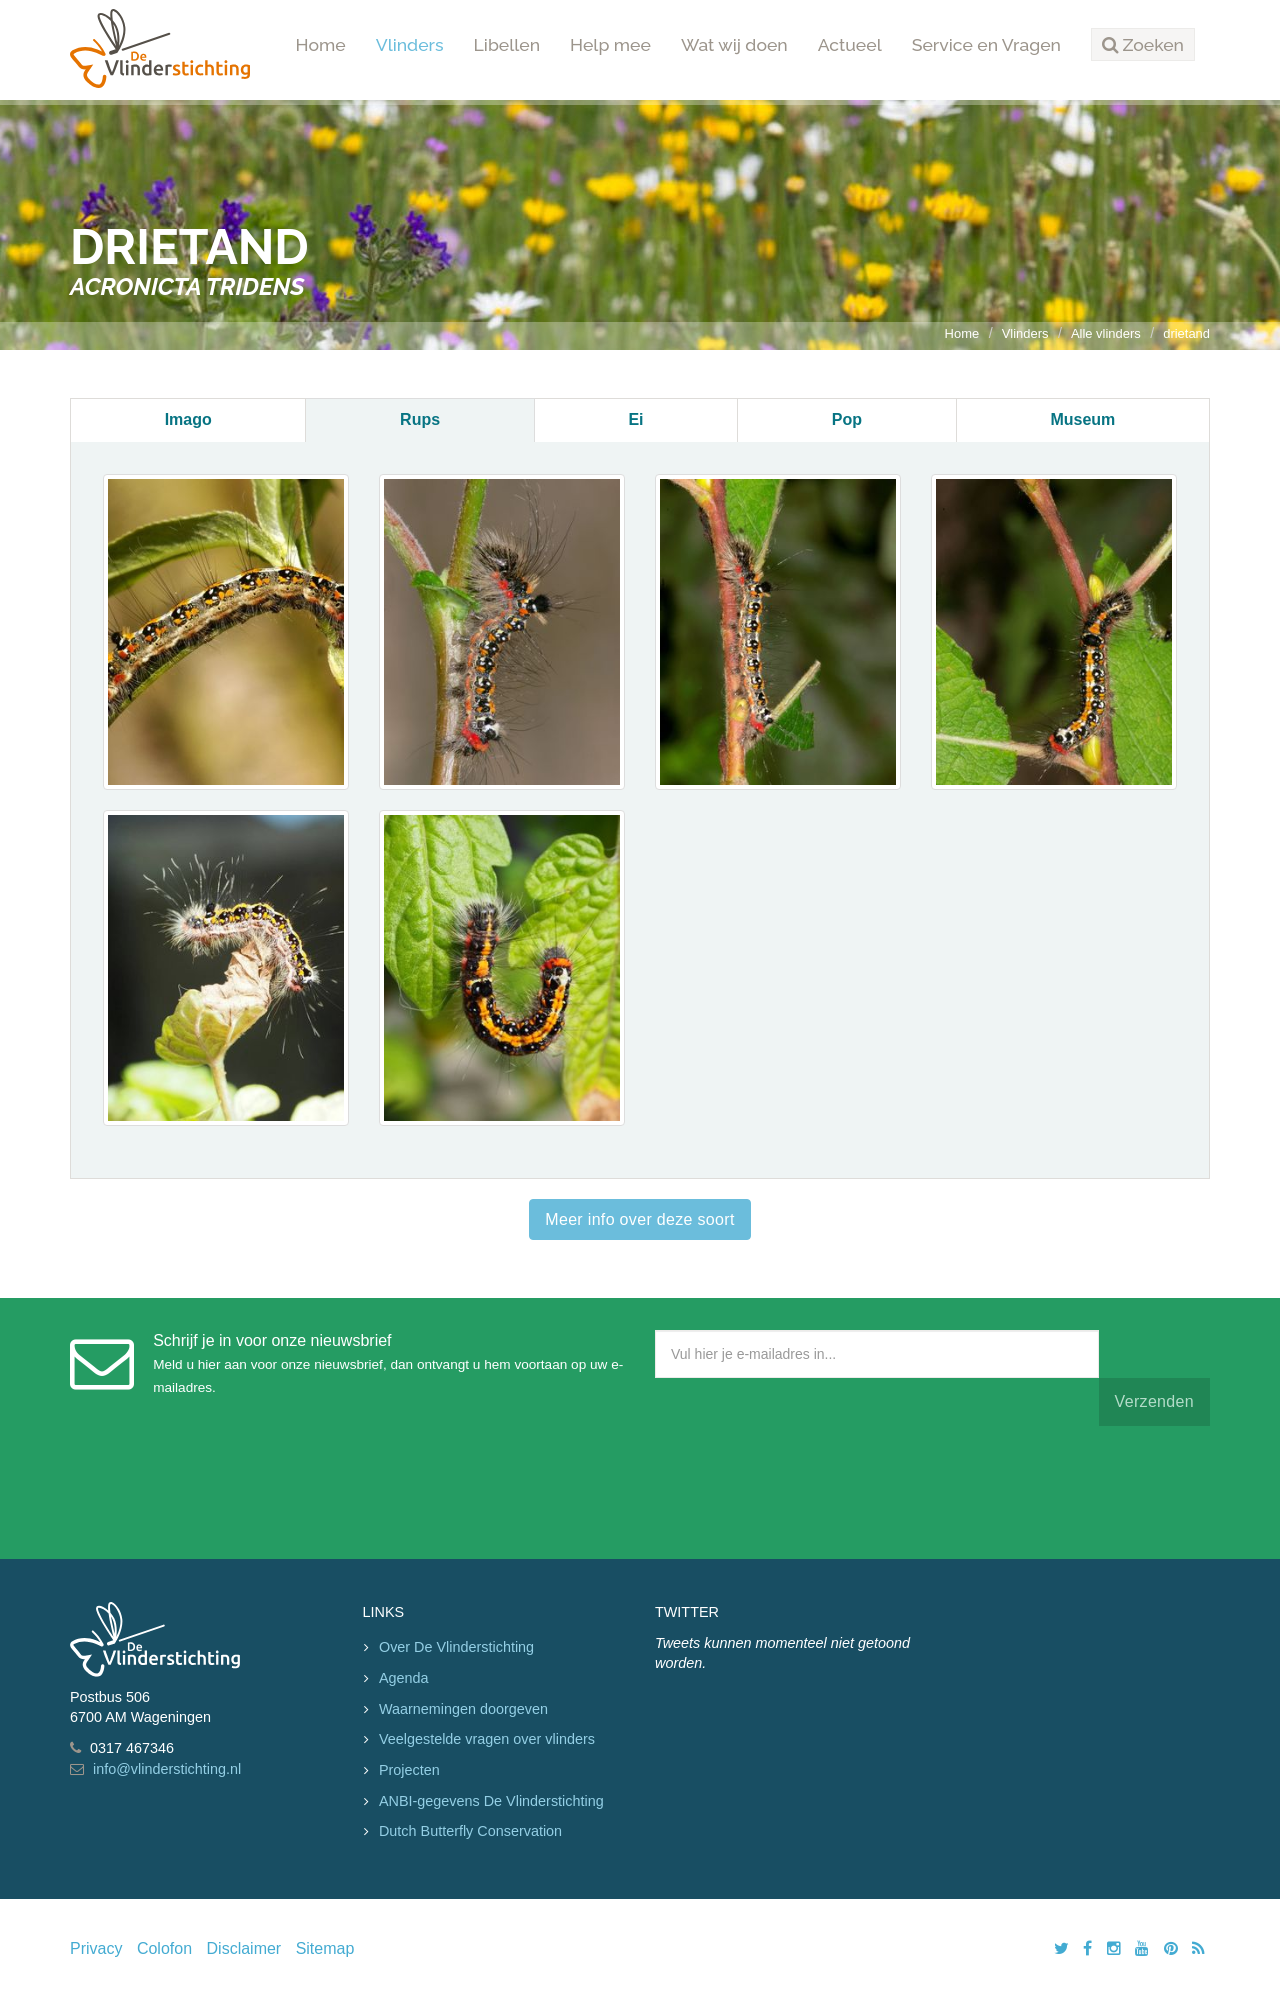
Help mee (610, 44)
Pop (847, 419)
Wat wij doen (734, 44)
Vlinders (410, 44)
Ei (635, 419)
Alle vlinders (1106, 333)
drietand (1186, 333)
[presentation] (807, 1488)
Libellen (507, 44)
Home (321, 44)
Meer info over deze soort (639, 1219)
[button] (1143, 45)
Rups (420, 419)
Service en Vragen (986, 44)
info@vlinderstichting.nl (167, 1769)
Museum (1082, 419)
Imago (188, 419)
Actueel (850, 44)
